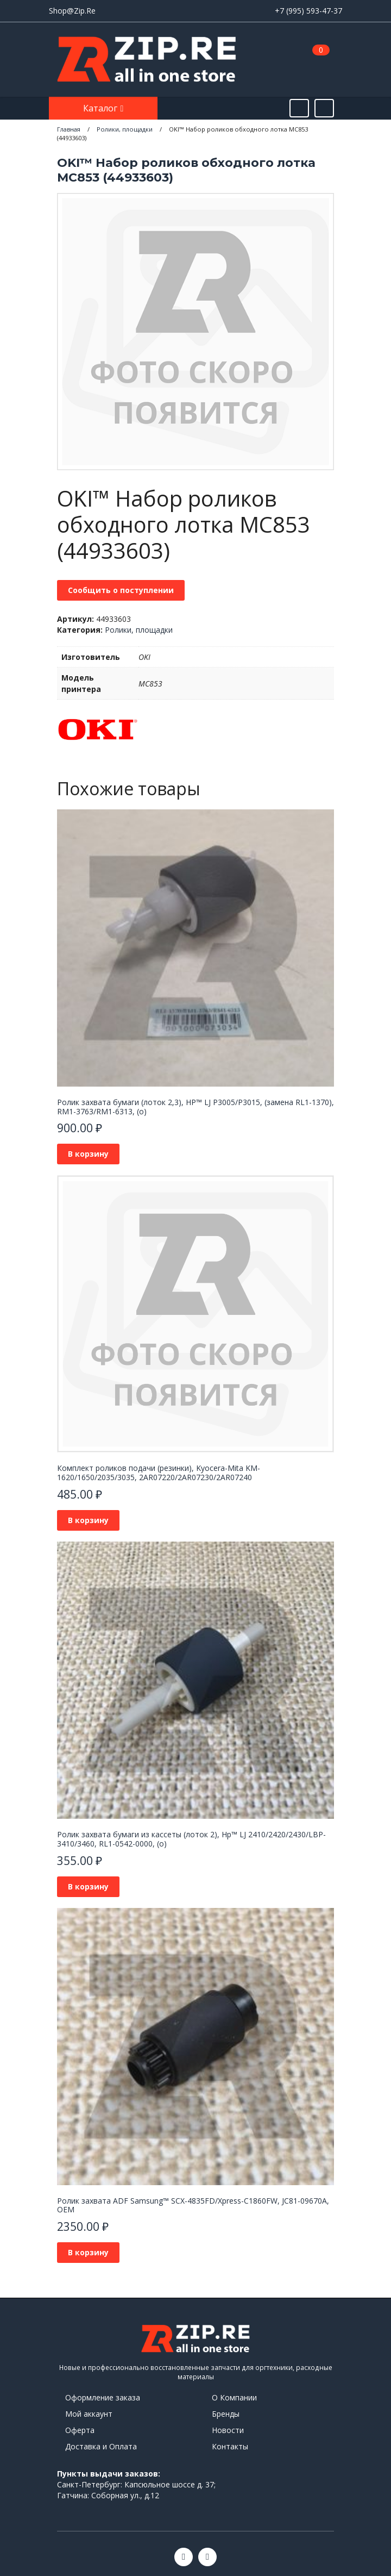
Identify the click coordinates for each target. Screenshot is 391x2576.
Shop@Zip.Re (72, 10)
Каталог (101, 108)
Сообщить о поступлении (121, 590)
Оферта (79, 2430)
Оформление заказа (102, 2397)
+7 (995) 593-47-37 (308, 10)
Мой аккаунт (88, 2414)
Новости (228, 2430)
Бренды (225, 2414)
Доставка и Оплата (101, 2446)
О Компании (234, 2397)
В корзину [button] (88, 1154)
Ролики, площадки (139, 630)
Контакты (230, 2446)
